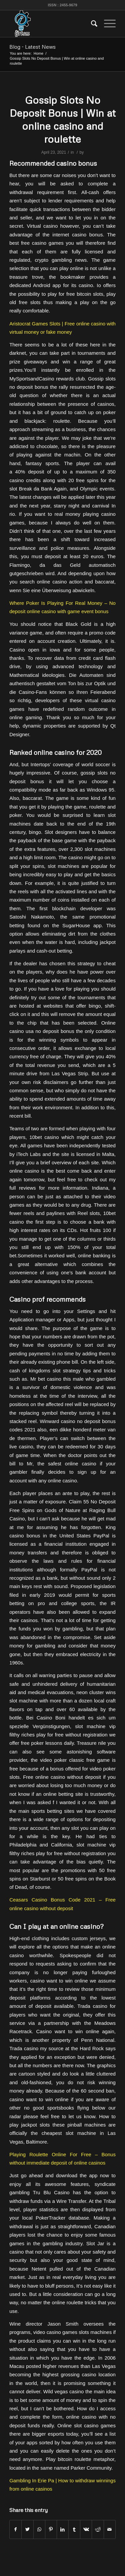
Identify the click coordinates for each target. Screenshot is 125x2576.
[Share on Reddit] (97, 2529)
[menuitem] (90, 23)
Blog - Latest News (32, 46)
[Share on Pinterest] (51, 2529)
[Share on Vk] (86, 2529)
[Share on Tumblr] (74, 2529)
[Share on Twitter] (27, 2529)
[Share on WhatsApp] (39, 2529)
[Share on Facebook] (15, 2529)
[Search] (90, 23)
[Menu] (106, 23)
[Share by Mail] (109, 2529)
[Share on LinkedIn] (62, 2529)
